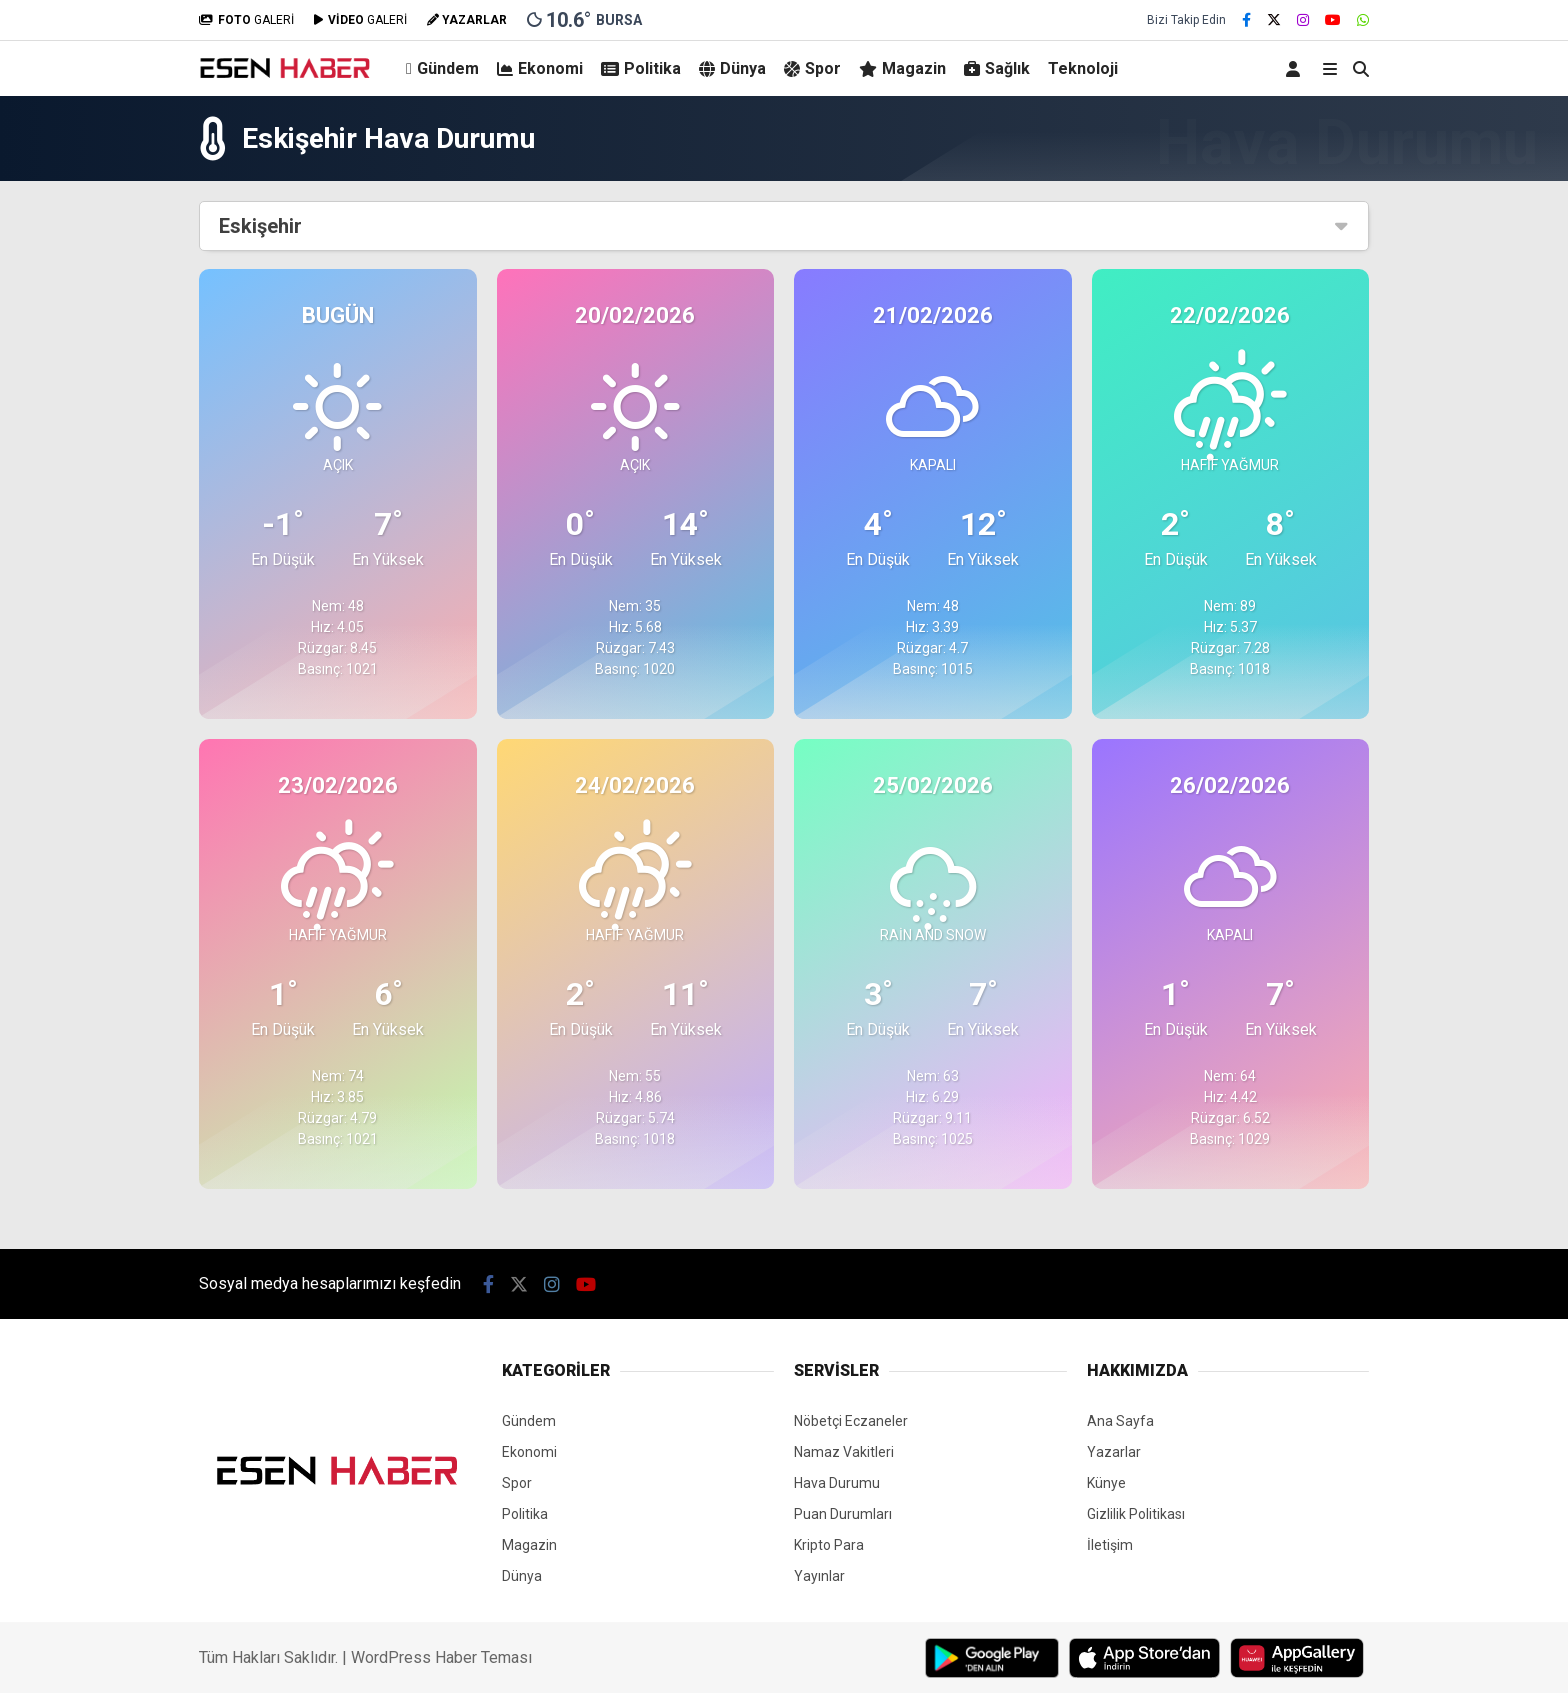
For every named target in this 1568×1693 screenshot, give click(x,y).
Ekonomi (540, 68)
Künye (1106, 1483)
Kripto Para (829, 1545)
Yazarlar (1114, 1452)
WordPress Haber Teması (441, 1657)
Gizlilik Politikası (1136, 1514)
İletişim (1110, 1545)
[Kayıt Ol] (1296, 68)
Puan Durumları (843, 1514)
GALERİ (246, 20)
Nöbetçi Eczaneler (851, 1421)
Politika (641, 68)
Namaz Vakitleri (844, 1452)
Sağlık (997, 68)
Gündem (442, 68)
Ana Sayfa (1120, 1421)
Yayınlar (819, 1576)
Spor (812, 68)
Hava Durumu (837, 1483)
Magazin (902, 68)
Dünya (732, 68)
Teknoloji (1083, 68)
